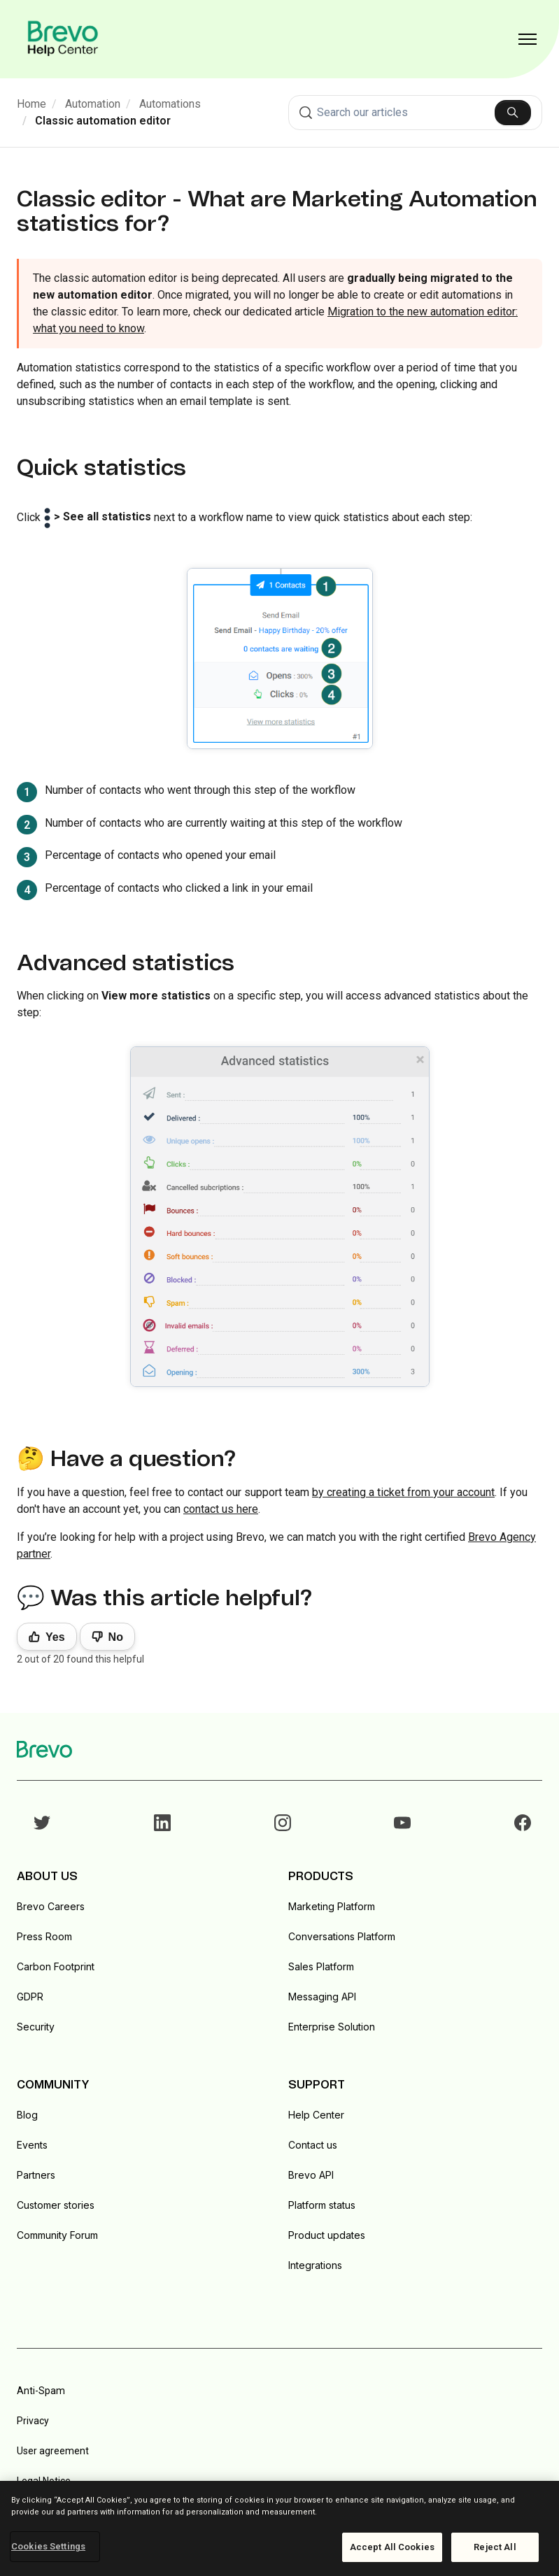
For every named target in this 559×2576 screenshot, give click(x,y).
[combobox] (415, 112)
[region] (279, 2528)
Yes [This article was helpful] (55, 1637)
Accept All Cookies (392, 2547)
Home (31, 104)
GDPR (30, 1996)
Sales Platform (321, 1966)
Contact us (312, 2145)
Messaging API (322, 1996)
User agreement (53, 2450)
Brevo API (311, 2175)
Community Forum (57, 2235)
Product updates (326, 2235)
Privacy (33, 2420)
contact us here (220, 1509)
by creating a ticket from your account (403, 1492)
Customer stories (55, 2205)
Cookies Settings (48, 2546)
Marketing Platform (331, 1906)
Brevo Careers (51, 1906)
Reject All (495, 2547)
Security (36, 2027)
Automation (92, 104)
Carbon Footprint (55, 1966)
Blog (27, 2115)
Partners (36, 2175)
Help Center (316, 2115)
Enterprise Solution (331, 2027)
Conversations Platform (341, 1936)
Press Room (44, 1936)
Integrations (315, 2265)
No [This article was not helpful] (115, 1637)
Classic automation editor (103, 120)
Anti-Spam (41, 2390)
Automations (170, 104)
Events (32, 2145)
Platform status (321, 2205)
